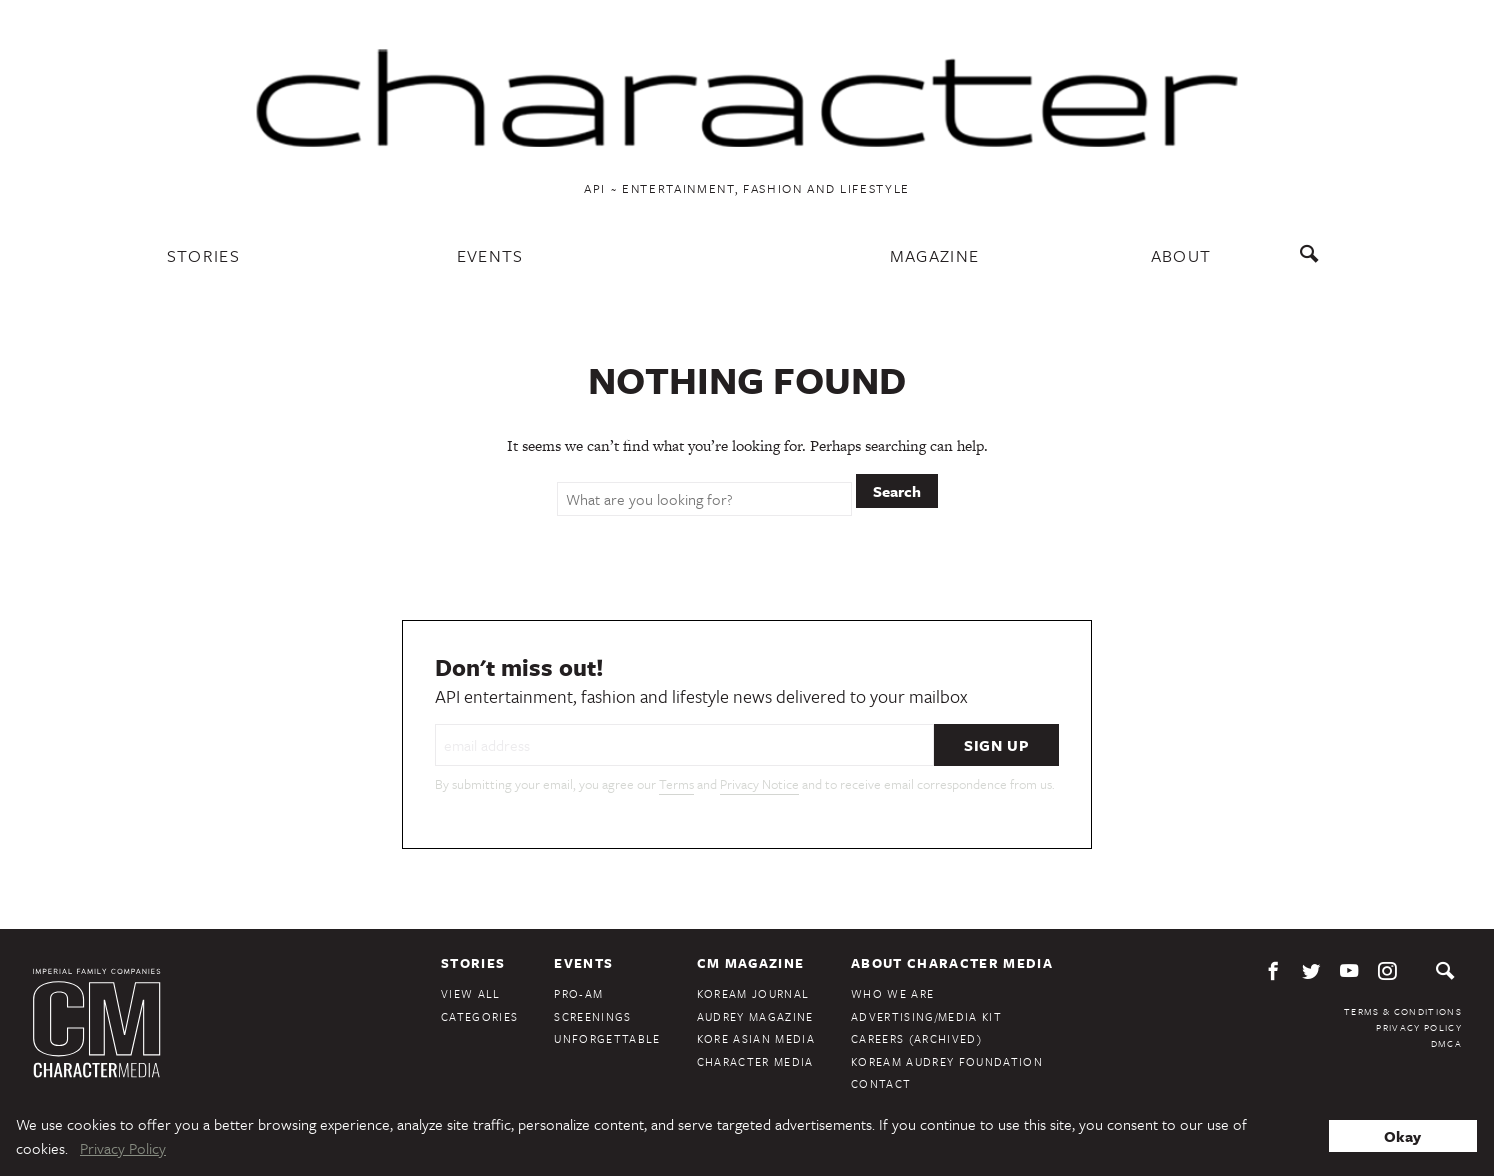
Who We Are (892, 993)
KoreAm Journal (753, 993)
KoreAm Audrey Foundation (947, 1061)
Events (490, 255)
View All (471, 993)
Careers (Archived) (916, 1038)
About (1181, 255)
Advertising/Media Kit (926, 1016)
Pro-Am (578, 993)
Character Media (755, 1061)
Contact (881, 1083)
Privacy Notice (759, 784)
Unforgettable (607, 1038)
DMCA (1446, 1043)
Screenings (592, 1016)
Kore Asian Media (756, 1038)
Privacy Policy (1419, 1027)
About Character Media (952, 963)
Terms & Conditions (1403, 1011)
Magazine (935, 255)
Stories (203, 255)
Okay (1402, 1136)
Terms (676, 784)
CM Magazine (751, 963)
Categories (479, 1016)
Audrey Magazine (755, 1016)
